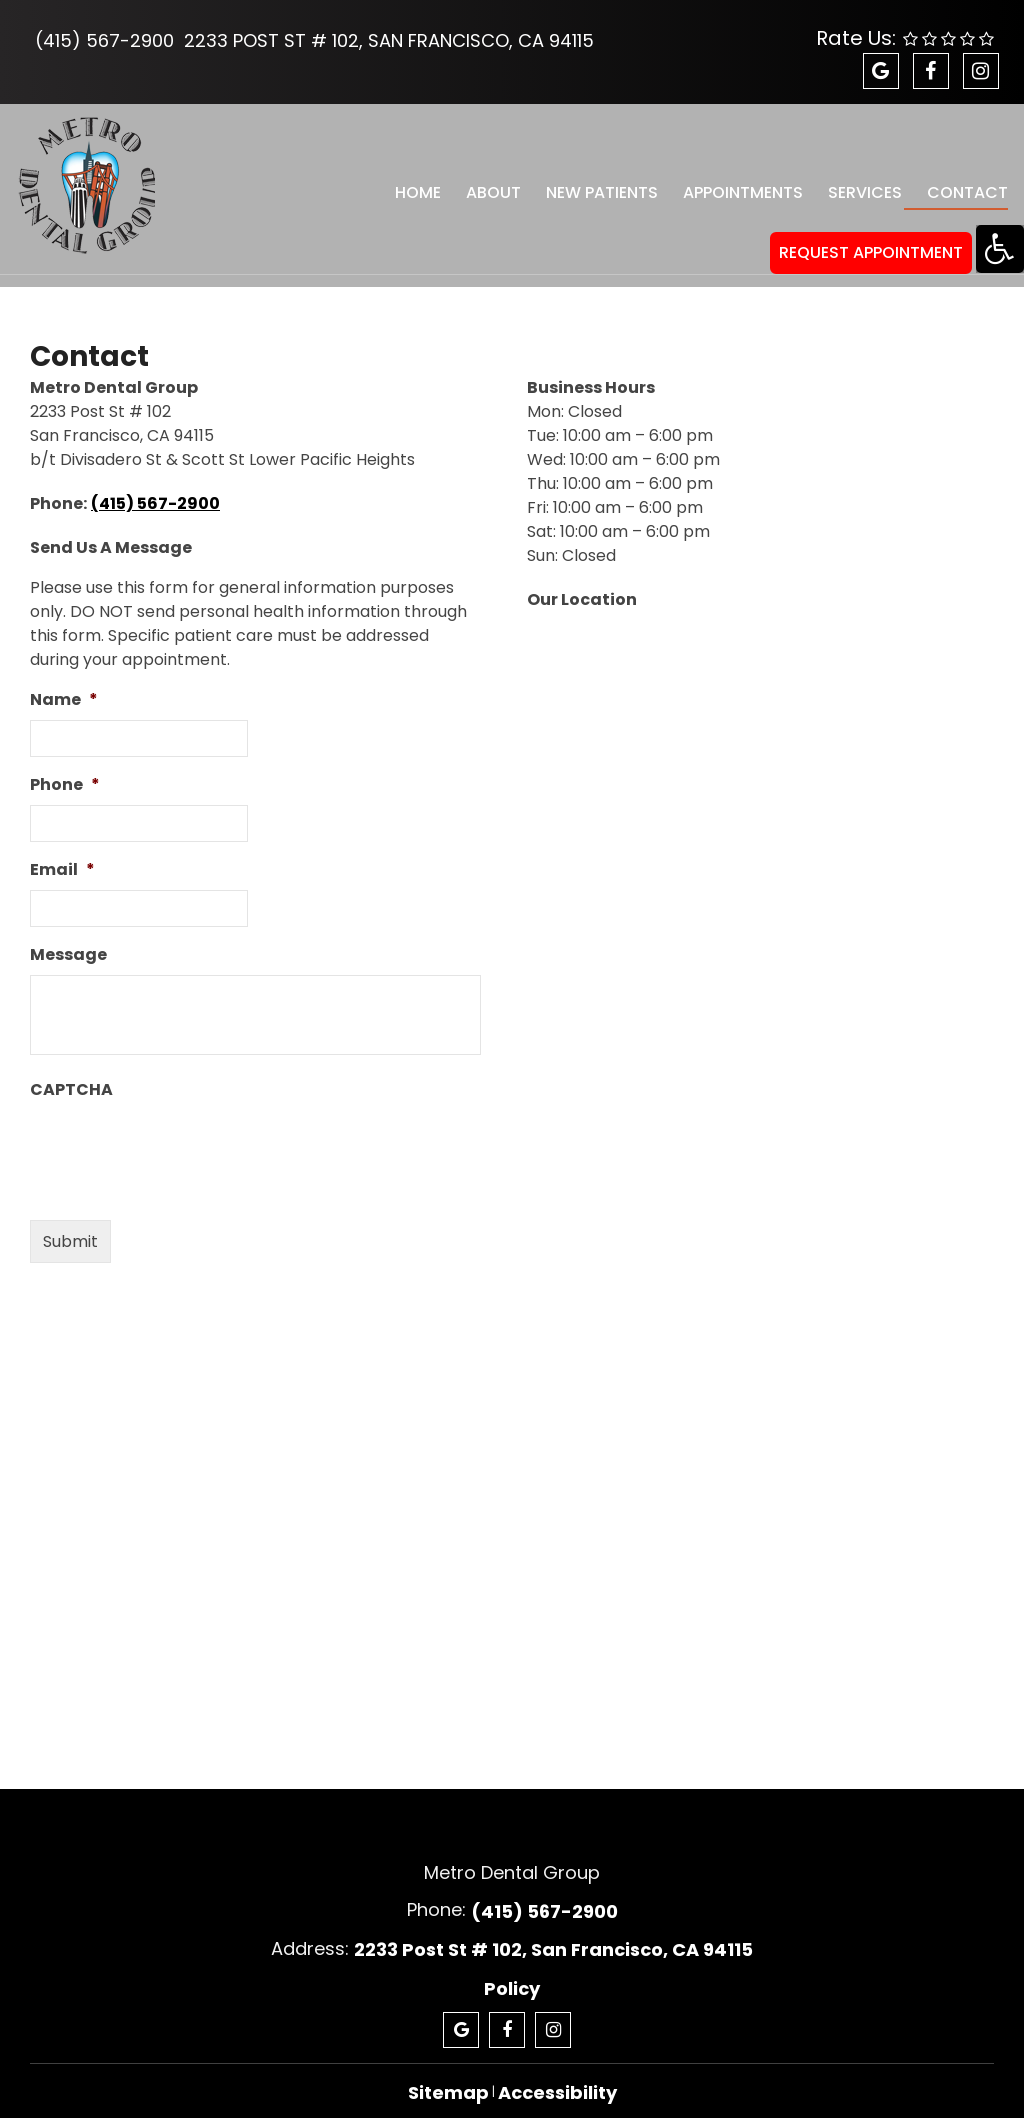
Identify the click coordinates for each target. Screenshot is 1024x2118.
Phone (65, 767)
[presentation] (182, 1131)
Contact (956, 183)
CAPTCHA (71, 1072)
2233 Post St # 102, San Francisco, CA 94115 (389, 40)
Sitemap (448, 2074)
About (486, 183)
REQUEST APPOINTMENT (871, 234)
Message (68, 937)
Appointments (734, 183)
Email (62, 852)
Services (855, 183)
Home (412, 183)
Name (64, 682)
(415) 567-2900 (104, 40)
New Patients (594, 183)
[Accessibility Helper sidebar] (1000, 249)
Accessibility (557, 2074)
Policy (512, 1970)
